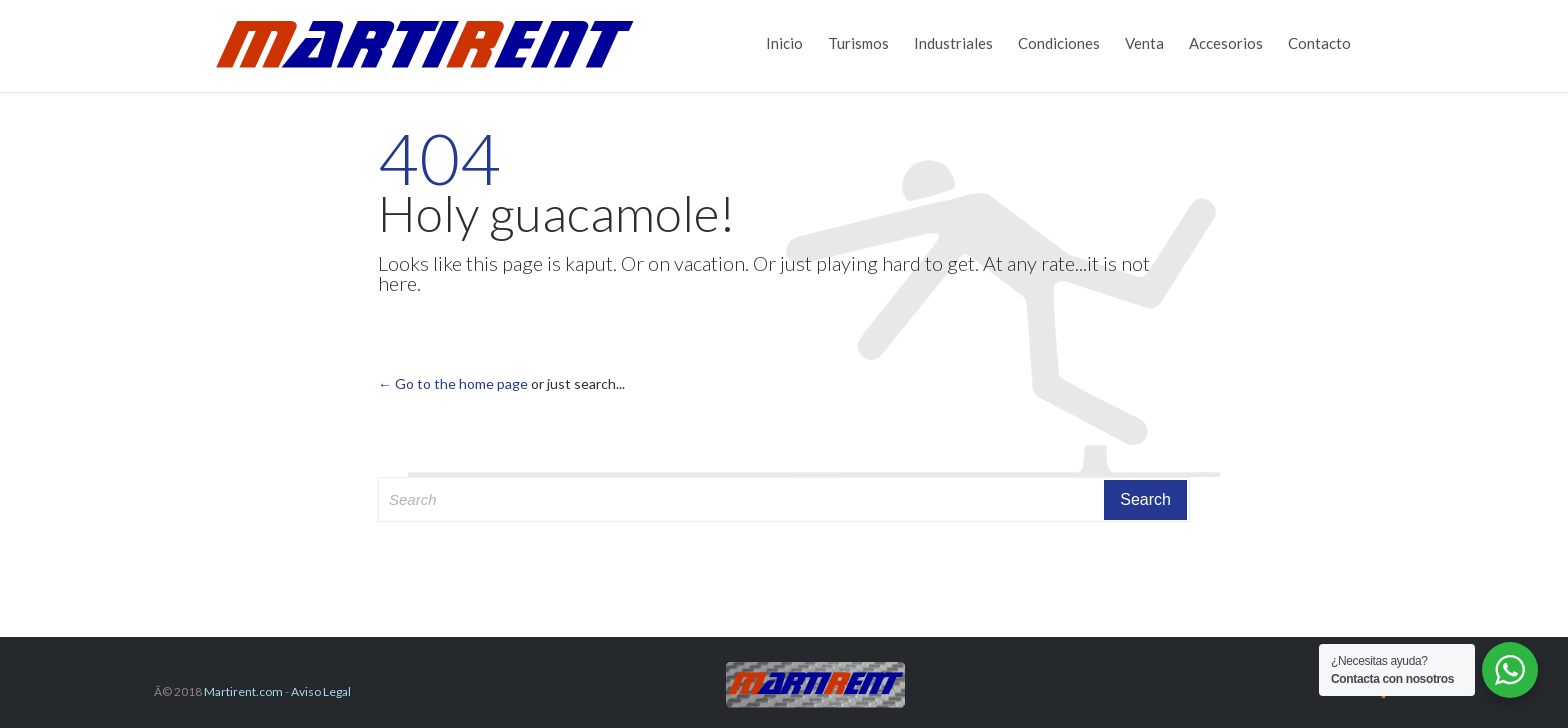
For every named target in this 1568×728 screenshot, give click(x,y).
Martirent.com (243, 691)
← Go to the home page (453, 383)
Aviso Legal (321, 691)
